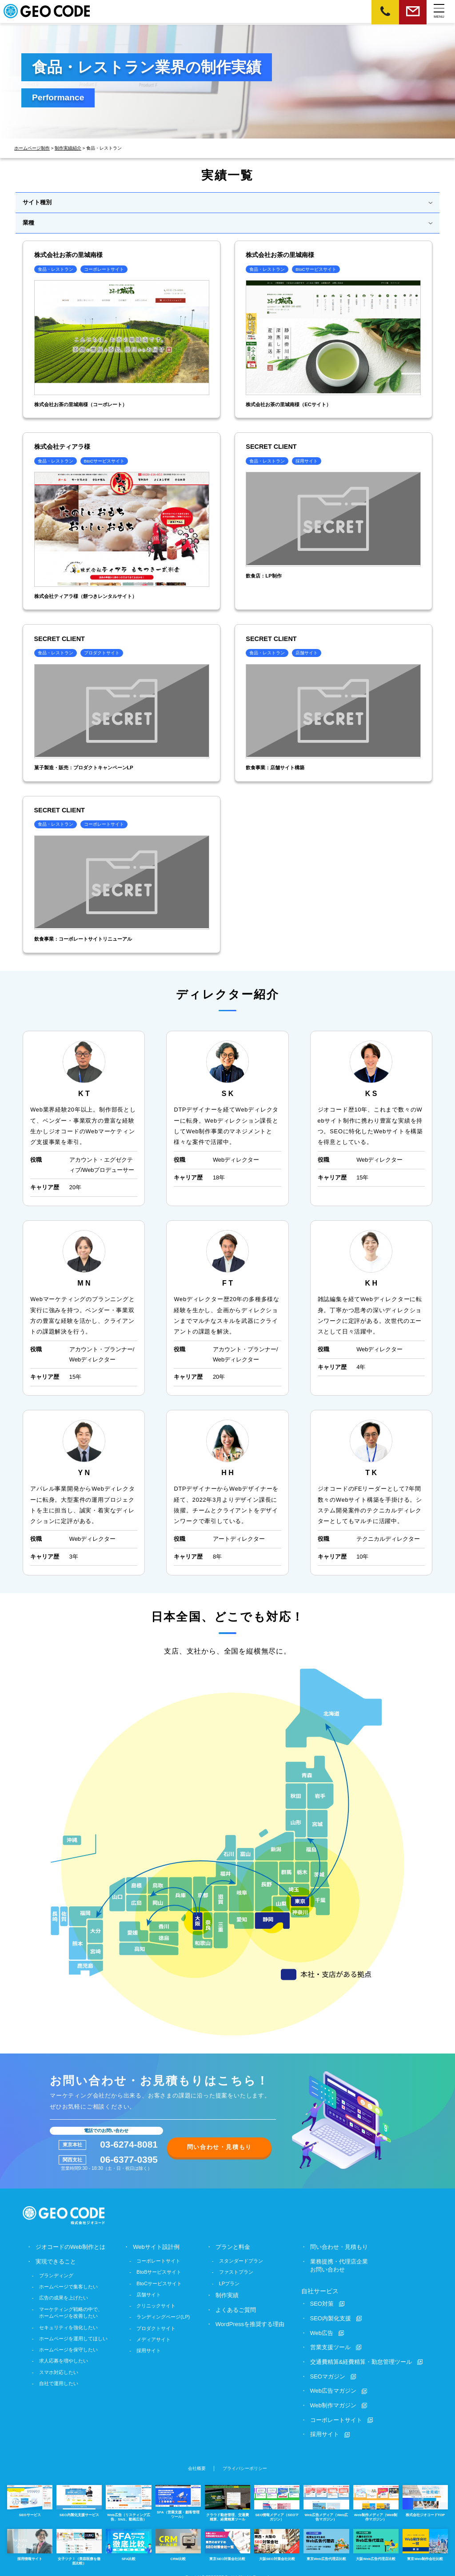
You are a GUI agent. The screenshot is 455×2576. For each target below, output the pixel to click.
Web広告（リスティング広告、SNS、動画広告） (128, 2499)
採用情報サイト (29, 2540)
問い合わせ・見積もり (219, 2146)
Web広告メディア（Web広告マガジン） (326, 2499)
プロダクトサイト (156, 2327)
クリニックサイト (156, 2304)
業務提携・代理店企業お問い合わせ (339, 2264)
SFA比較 (128, 2540)
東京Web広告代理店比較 (326, 2540)
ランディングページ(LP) (163, 2316)
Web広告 (321, 2330)
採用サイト (149, 2349)
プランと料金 (233, 2246)
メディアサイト (154, 2338)
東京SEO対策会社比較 (227, 2540)
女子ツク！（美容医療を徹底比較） (79, 2542)
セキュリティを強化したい (68, 2326)
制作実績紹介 (68, 148)
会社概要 (197, 2465)
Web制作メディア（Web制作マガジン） (376, 2499)
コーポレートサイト (159, 2260)
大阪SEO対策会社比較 (276, 2540)
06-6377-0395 (129, 2159)
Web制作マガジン (333, 2402)
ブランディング (56, 2274)
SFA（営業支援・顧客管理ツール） (178, 2497)
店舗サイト (149, 2293)
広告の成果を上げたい (63, 2296)
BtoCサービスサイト (159, 2282)
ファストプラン (237, 2271)
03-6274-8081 (129, 2144)
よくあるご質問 (236, 2308)
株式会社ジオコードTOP (425, 2497)
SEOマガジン (327, 2373)
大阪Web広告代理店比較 (376, 2540)
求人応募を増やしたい (63, 2359)
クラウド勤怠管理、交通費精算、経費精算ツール (227, 2499)
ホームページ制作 (32, 148)
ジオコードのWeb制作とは (70, 2246)
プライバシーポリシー (245, 2465)
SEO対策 (322, 2302)
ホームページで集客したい (68, 2285)
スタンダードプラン (241, 2260)
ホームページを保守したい (68, 2348)
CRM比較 (178, 2540)
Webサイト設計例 (156, 2246)
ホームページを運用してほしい (73, 2337)
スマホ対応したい (58, 2371)
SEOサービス (29, 2497)
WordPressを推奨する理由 (250, 2322)
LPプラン (230, 2282)
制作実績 (227, 2294)
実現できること (56, 2260)
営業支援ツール (330, 2345)
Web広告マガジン (333, 2388)
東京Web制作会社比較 (425, 2540)
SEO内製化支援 (330, 2316)
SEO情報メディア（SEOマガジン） (276, 2499)
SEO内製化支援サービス (79, 2497)
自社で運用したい (58, 2382)
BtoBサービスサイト (159, 2271)
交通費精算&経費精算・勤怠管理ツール (361, 2359)
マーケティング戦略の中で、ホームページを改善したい (71, 2311)
